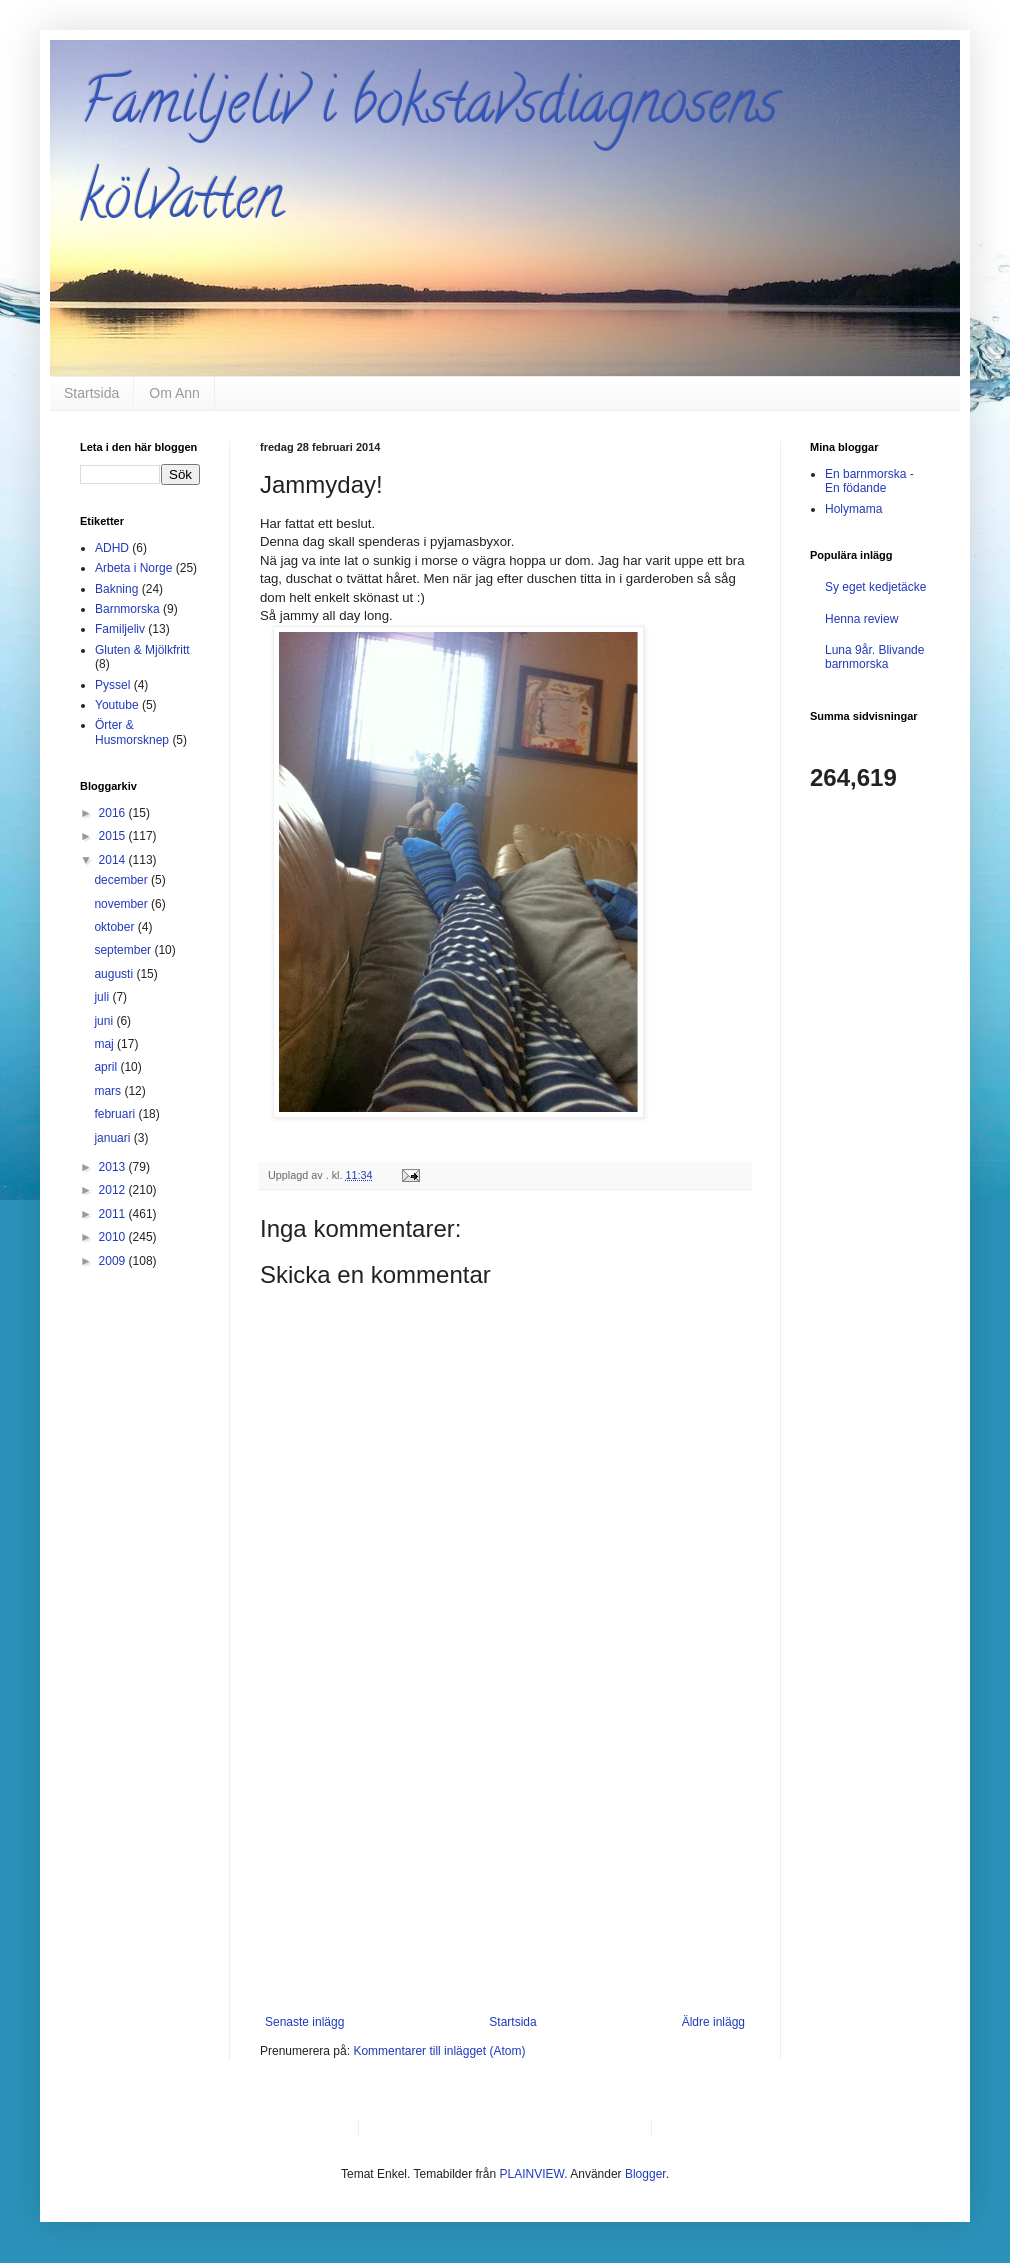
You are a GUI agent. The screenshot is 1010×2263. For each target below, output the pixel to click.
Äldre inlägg (713, 2022)
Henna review (861, 619)
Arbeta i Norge (133, 568)
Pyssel (112, 685)
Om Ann (174, 393)
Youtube (117, 705)
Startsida (91, 393)
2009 (114, 1261)
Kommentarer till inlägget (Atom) (439, 2051)
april (107, 1067)
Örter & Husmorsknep (132, 732)
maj (105, 1044)
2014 (114, 860)
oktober (115, 927)
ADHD (112, 548)
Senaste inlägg (304, 2022)
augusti (115, 974)
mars (109, 1091)
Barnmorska (127, 609)
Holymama (853, 509)
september (124, 950)
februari (116, 1114)
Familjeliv (120, 629)
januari (113, 1138)
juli (103, 997)
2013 (114, 1167)
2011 (114, 1214)
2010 (114, 1237)
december (122, 880)
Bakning (116, 589)
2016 (114, 813)
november (122, 904)
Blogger (645, 2174)
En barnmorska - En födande (869, 481)
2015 (114, 836)
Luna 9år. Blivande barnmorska (874, 657)
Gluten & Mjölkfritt (142, 650)
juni (105, 1021)
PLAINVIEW (532, 2174)
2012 (114, 1190)
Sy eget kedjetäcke (875, 587)
